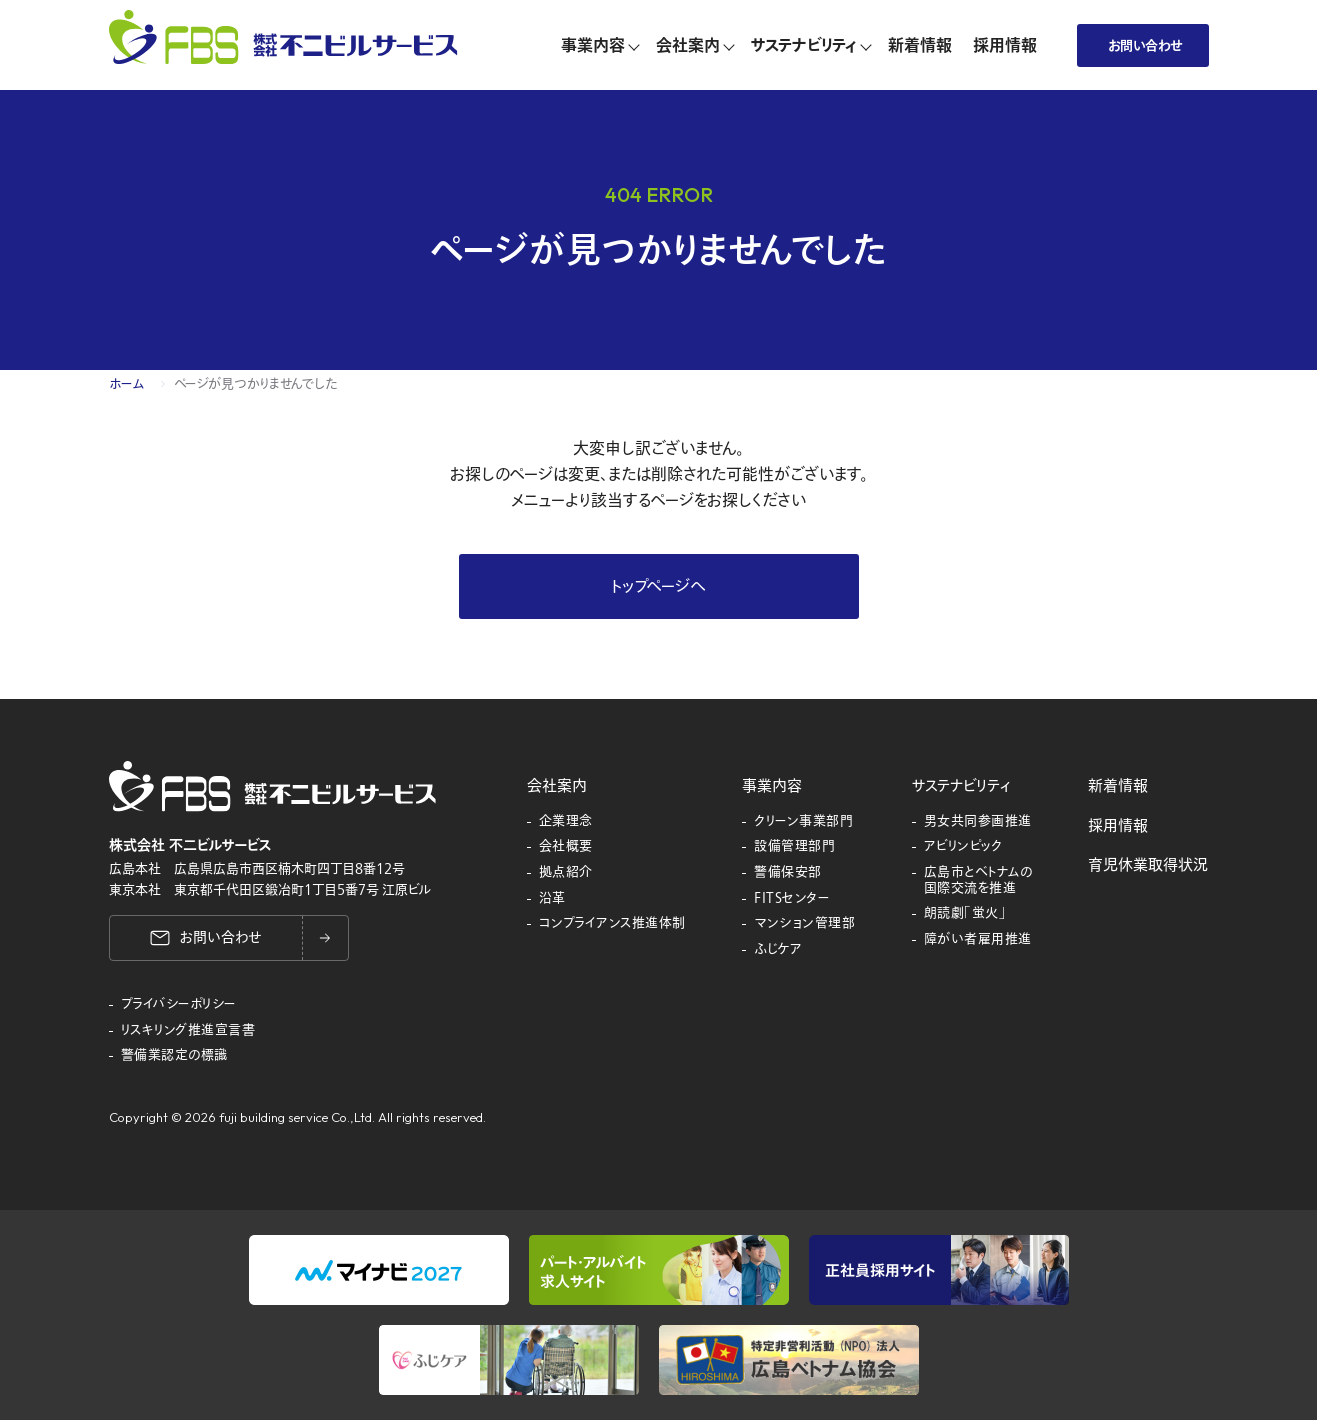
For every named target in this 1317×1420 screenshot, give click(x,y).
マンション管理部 (804, 924)
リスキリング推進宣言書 (188, 1031)
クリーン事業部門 (803, 822)
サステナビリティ (961, 786)
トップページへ (658, 587)
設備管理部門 (794, 847)
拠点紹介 (566, 873)
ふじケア (778, 950)
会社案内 (557, 786)
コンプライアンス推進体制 (612, 924)
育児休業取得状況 (1148, 865)
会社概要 (566, 847)
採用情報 (1118, 826)
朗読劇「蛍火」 (965, 914)
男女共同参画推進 (978, 822)
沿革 (552, 899)
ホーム (126, 384)
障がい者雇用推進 (978, 940)
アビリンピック (963, 847)
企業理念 (566, 822)
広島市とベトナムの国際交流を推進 (978, 880)
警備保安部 (788, 873)
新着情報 (1118, 786)
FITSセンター (792, 899)
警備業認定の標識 (174, 1056)
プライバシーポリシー (179, 1005)
